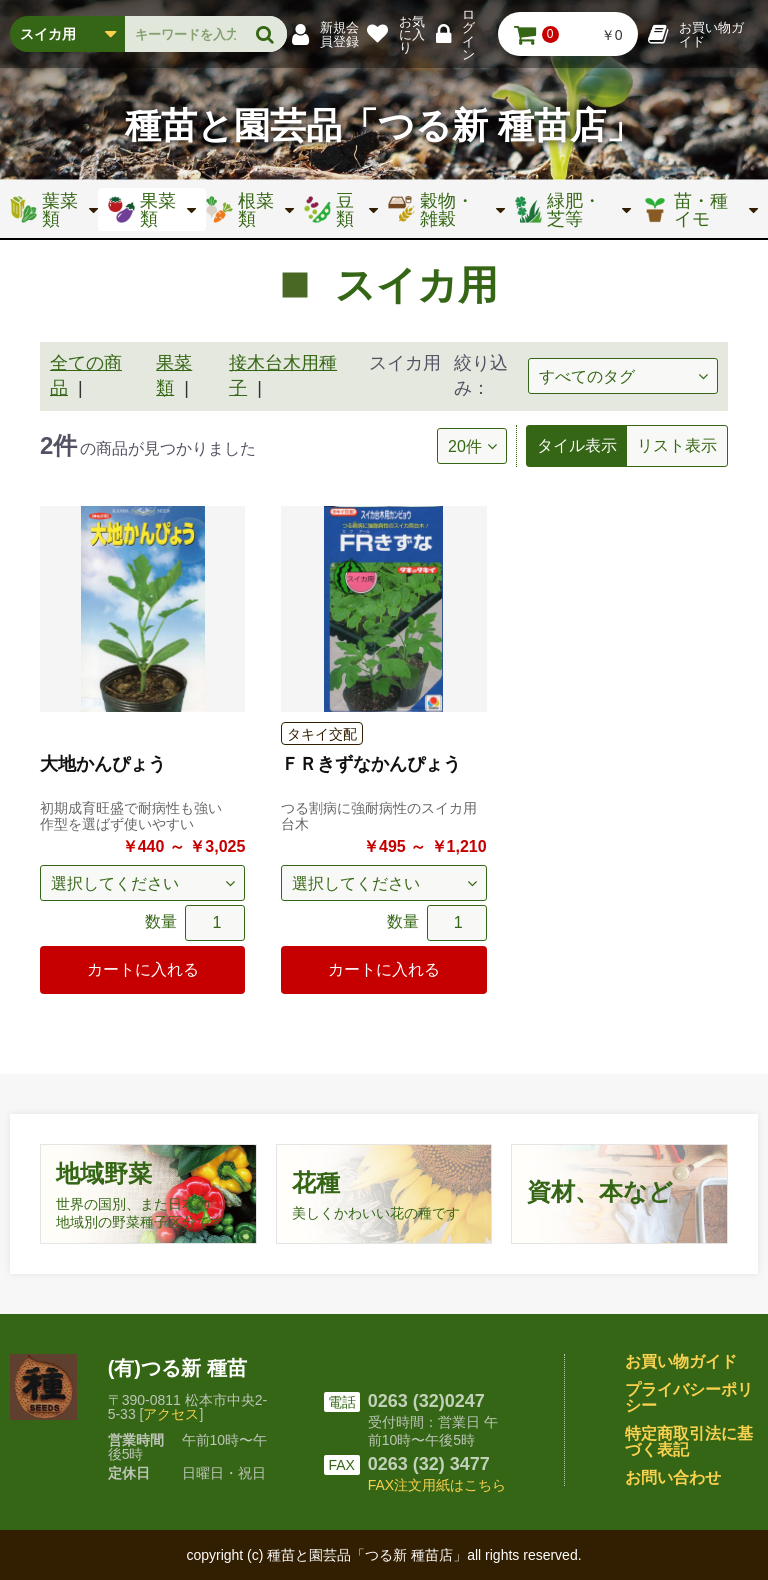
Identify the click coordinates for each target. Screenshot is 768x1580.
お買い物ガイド (681, 1361)
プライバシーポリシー (689, 1397)
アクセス (171, 1414)
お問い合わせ (673, 1477)
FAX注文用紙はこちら (437, 1485)
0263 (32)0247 (426, 1401)
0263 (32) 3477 (429, 1464)
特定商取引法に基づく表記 (689, 1441)
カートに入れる (143, 969)
